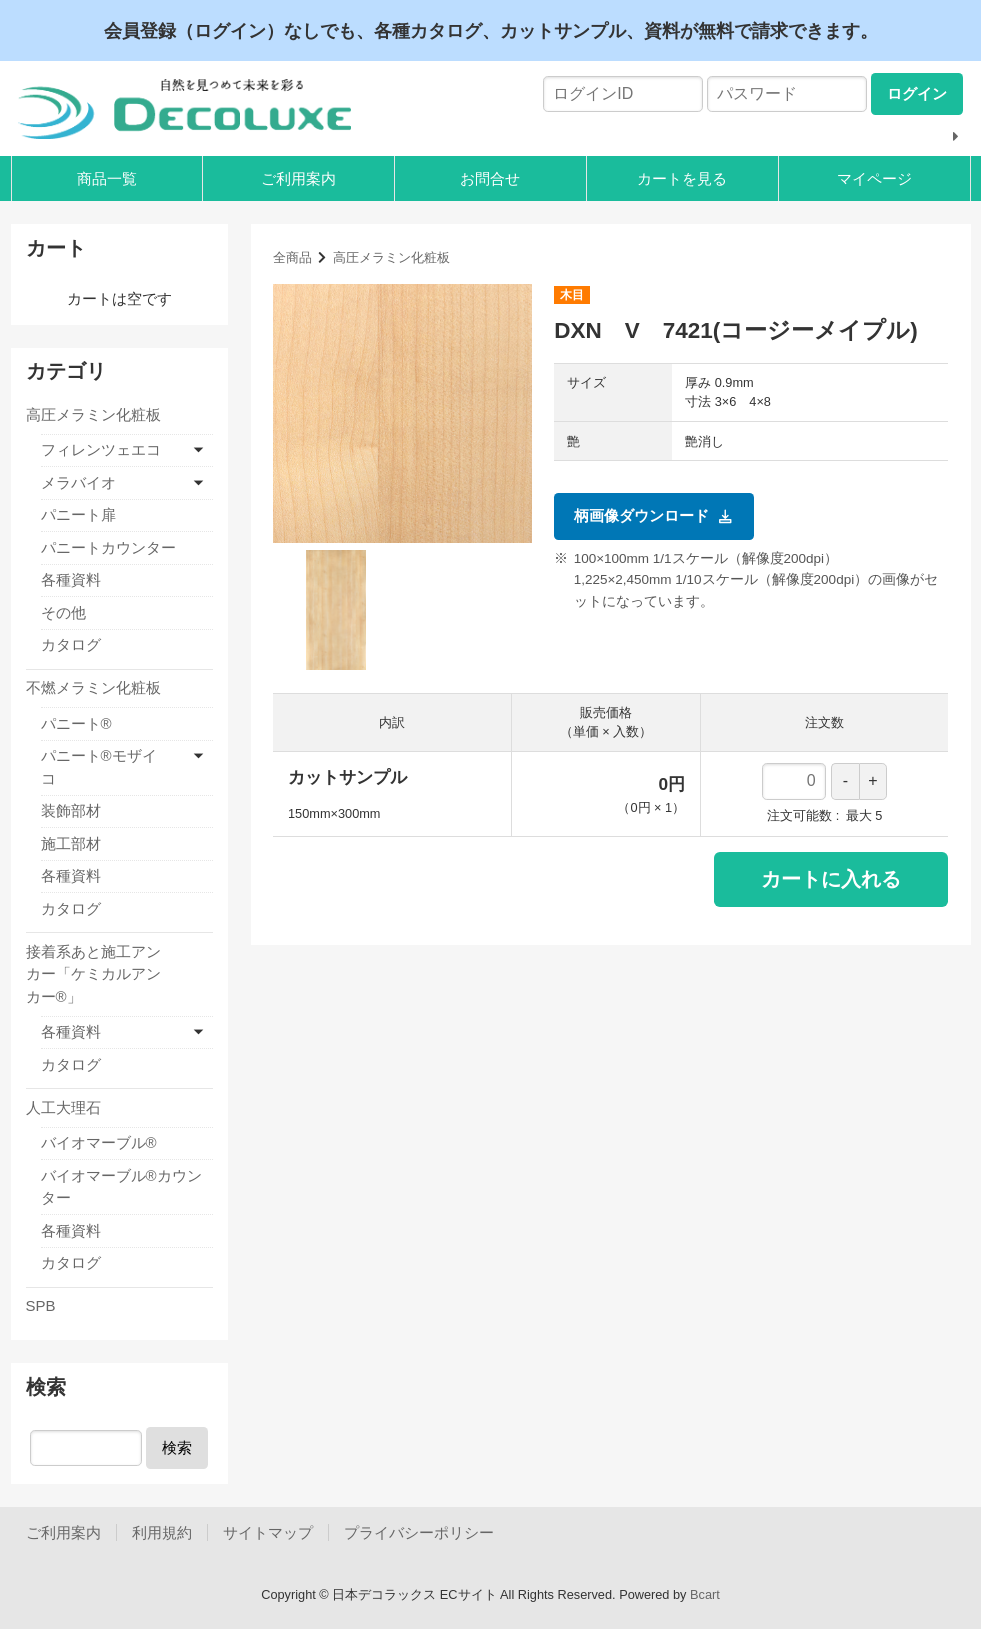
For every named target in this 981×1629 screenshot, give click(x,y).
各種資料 (71, 579)
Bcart (705, 1594)
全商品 (292, 257)
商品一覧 (107, 178)
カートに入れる (831, 879)
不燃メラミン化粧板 (93, 687)
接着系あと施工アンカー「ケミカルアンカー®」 (93, 974)
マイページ (874, 178)
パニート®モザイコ (99, 767)
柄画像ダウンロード (654, 516)
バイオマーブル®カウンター (121, 1187)
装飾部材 (71, 810)
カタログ (71, 644)
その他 (63, 612)
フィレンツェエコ (101, 449)
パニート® (76, 723)
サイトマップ (268, 1532)
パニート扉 (78, 514)
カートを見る (682, 178)
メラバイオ (78, 482)
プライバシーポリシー (419, 1532)
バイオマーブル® (99, 1142)
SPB (41, 1305)
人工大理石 (63, 1107)
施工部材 (71, 843)
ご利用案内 (298, 178)
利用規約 (162, 1532)
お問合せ (490, 178)
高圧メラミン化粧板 (391, 257)
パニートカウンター (108, 547)
